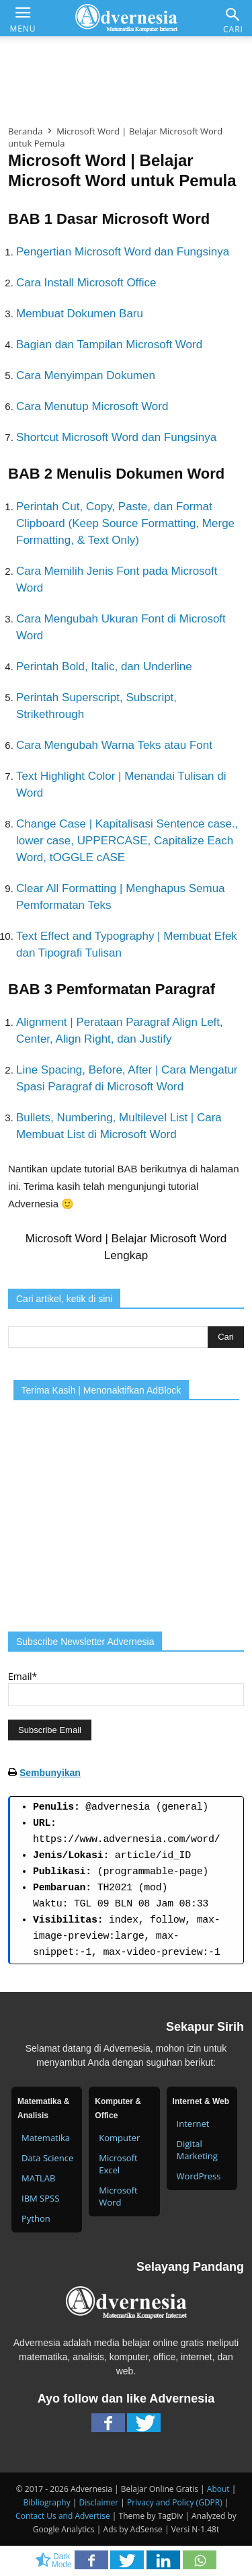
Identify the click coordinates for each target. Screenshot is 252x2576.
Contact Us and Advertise (62, 2516)
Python (36, 2218)
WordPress (199, 2176)
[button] (233, 14)
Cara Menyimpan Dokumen (85, 375)
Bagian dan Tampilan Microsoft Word (109, 344)
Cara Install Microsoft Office (86, 282)
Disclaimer (99, 2502)
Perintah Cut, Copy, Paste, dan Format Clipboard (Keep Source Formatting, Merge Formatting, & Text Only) (125, 523)
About (218, 2489)
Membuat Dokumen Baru (79, 313)
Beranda (25, 131)
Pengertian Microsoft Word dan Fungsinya (122, 251)
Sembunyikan (50, 1772)
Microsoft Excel (118, 2164)
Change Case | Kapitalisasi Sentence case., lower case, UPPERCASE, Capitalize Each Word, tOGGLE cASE (127, 840)
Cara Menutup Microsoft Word (92, 406)
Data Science (47, 2158)
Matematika (46, 2138)
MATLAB (38, 2178)
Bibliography (47, 2502)
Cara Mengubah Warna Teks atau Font (114, 745)
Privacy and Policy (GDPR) (174, 2502)
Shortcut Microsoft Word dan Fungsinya (116, 437)
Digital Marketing (197, 2150)
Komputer (119, 2138)
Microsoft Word (118, 2196)
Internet (193, 2124)
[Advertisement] (126, 76)
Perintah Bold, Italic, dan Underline (104, 666)
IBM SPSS (40, 2198)
